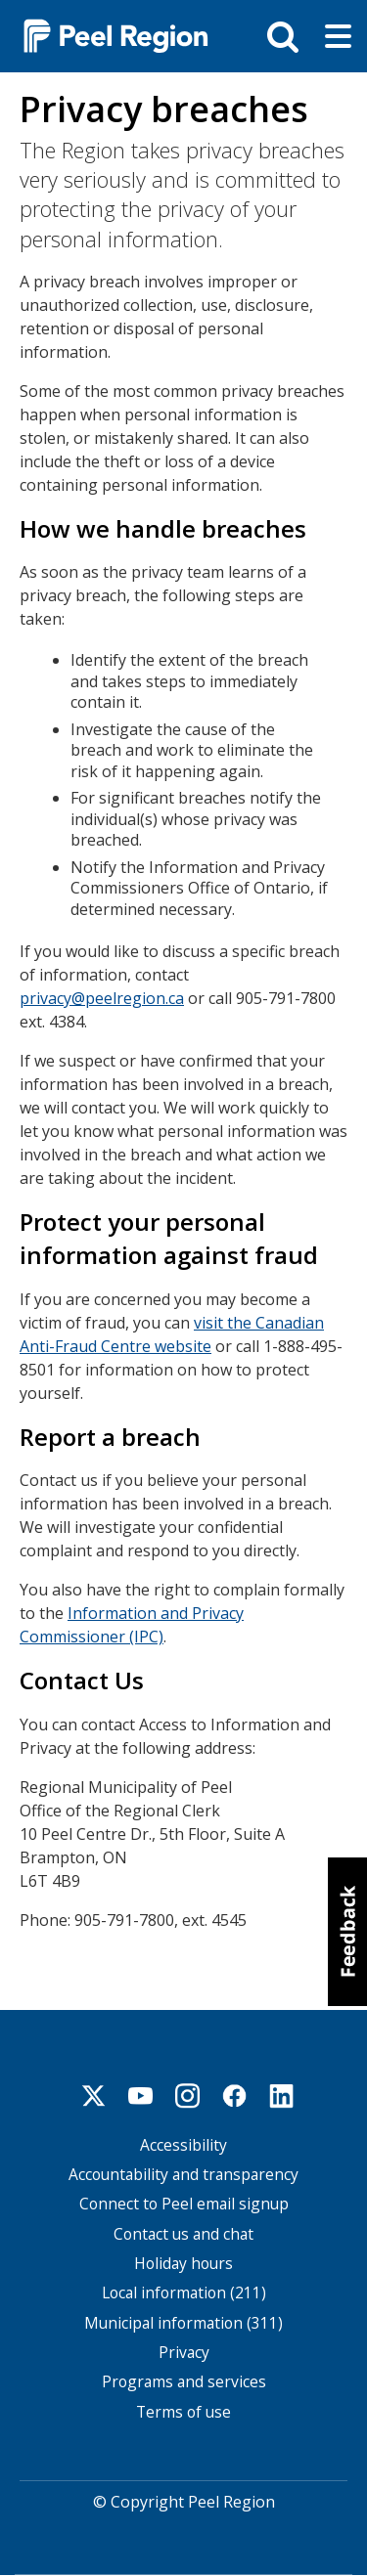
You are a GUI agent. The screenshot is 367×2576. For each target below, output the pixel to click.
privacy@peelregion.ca (102, 998)
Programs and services (184, 2382)
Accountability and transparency (183, 2174)
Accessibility (183, 2145)
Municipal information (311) (183, 2323)
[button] (347, 1931)
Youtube (141, 2096)
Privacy (184, 2352)
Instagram (187, 2096)
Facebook (234, 2096)
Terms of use (183, 2412)
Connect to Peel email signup (184, 2204)
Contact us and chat (183, 2234)
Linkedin (281, 2096)
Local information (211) (184, 2293)
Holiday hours (183, 2263)
